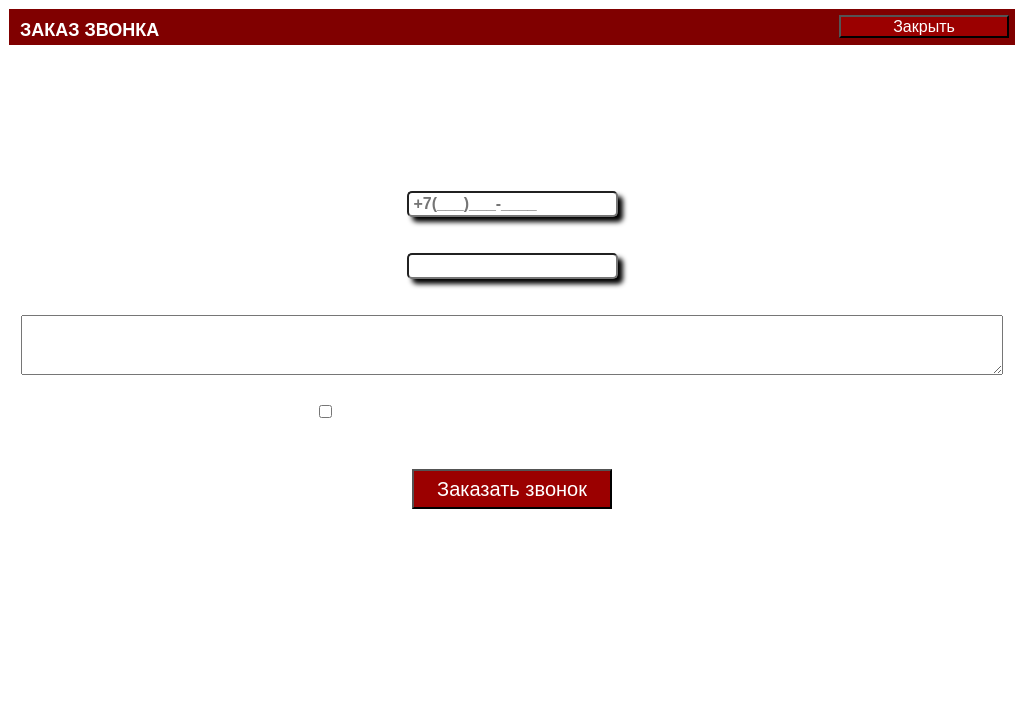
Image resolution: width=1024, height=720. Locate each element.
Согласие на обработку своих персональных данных (524, 425)
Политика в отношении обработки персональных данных (511, 451)
